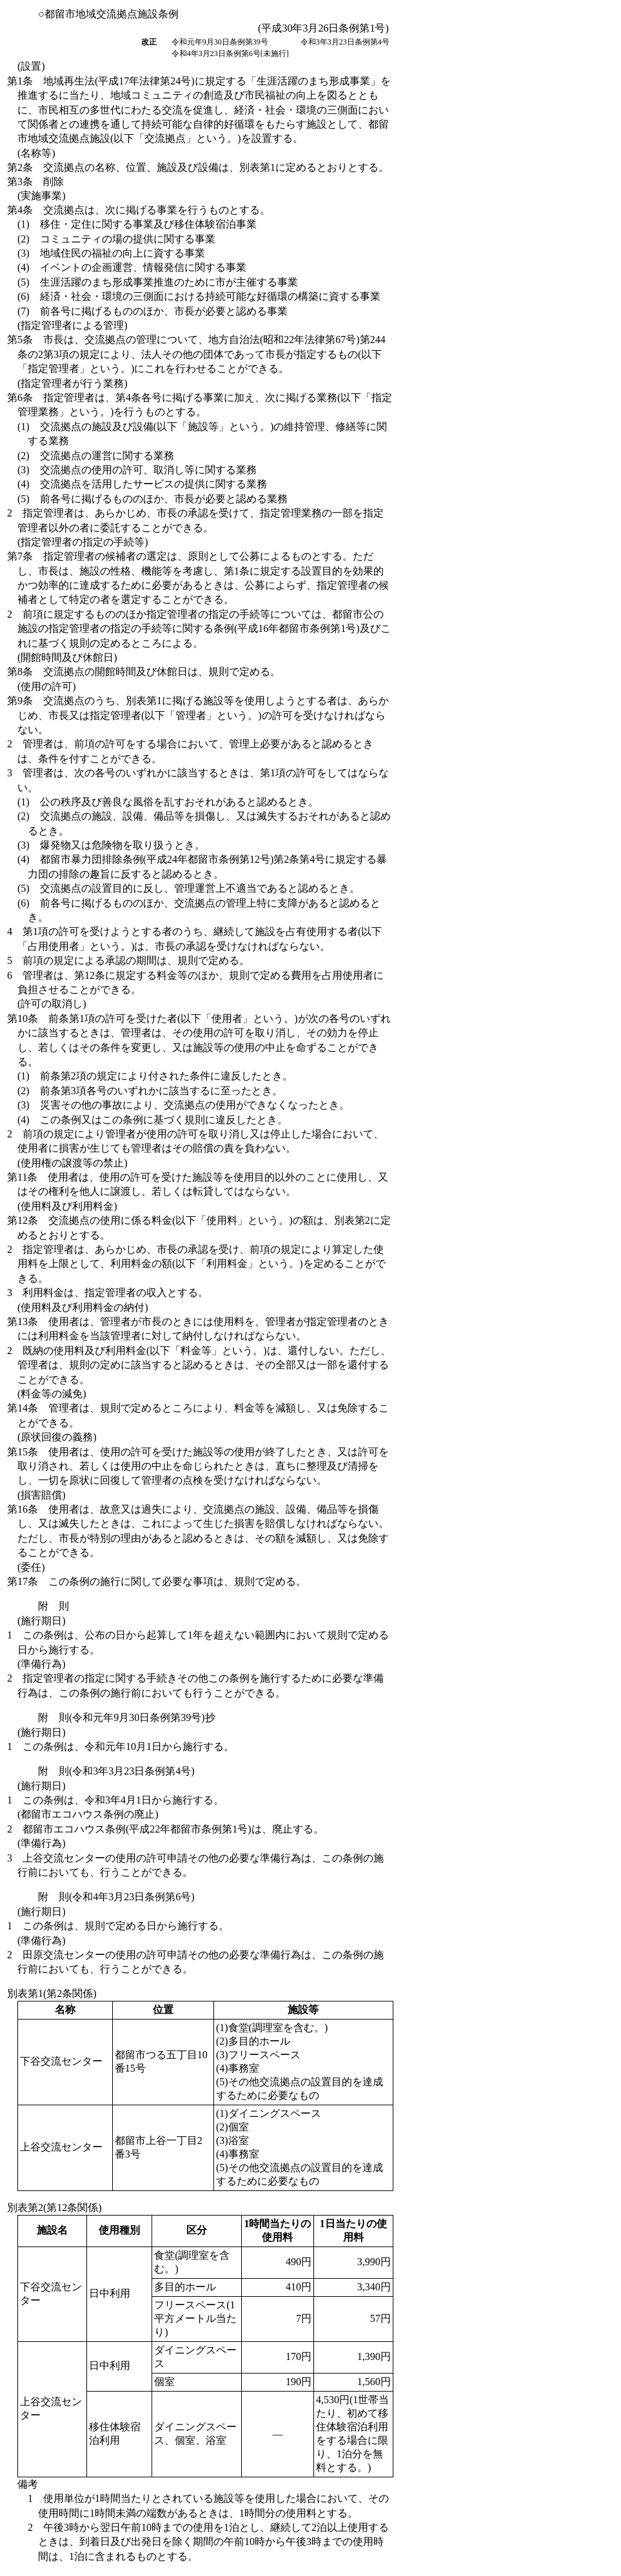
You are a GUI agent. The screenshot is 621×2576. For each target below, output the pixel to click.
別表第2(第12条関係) (54, 2207)
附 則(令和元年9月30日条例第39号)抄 (126, 1717)
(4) (131, 267)
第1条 (199, 109)
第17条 (156, 1581)
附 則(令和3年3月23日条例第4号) (116, 1770)
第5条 (196, 354)
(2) (116, 238)
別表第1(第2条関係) (52, 1993)
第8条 (144, 671)
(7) (152, 311)
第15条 (198, 1466)
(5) (157, 282)
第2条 (198, 167)
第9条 (198, 715)
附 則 (53, 1605)
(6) (198, 296)
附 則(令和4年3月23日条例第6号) (116, 1896)
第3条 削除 (35, 181)
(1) (137, 224)
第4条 (138, 209)
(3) (111, 253)
